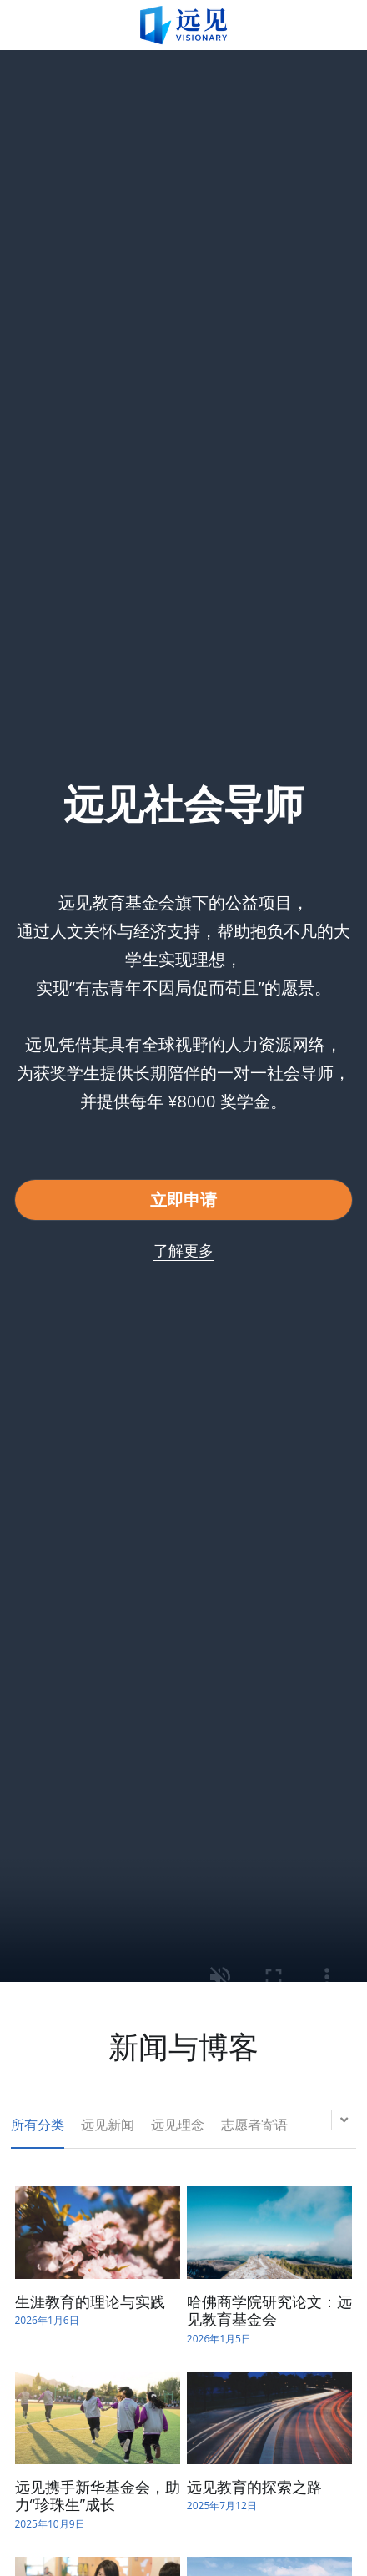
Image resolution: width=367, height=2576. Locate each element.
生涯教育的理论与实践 (90, 2301)
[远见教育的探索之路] (269, 2418)
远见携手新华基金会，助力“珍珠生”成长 (97, 2496)
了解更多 (183, 1250)
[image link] (183, 24)
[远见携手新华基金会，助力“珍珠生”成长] (97, 2418)
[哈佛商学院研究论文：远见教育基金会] (269, 2232)
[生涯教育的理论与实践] (97, 2232)
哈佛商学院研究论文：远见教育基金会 (269, 2310)
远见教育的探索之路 (254, 2487)
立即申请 (183, 1199)
